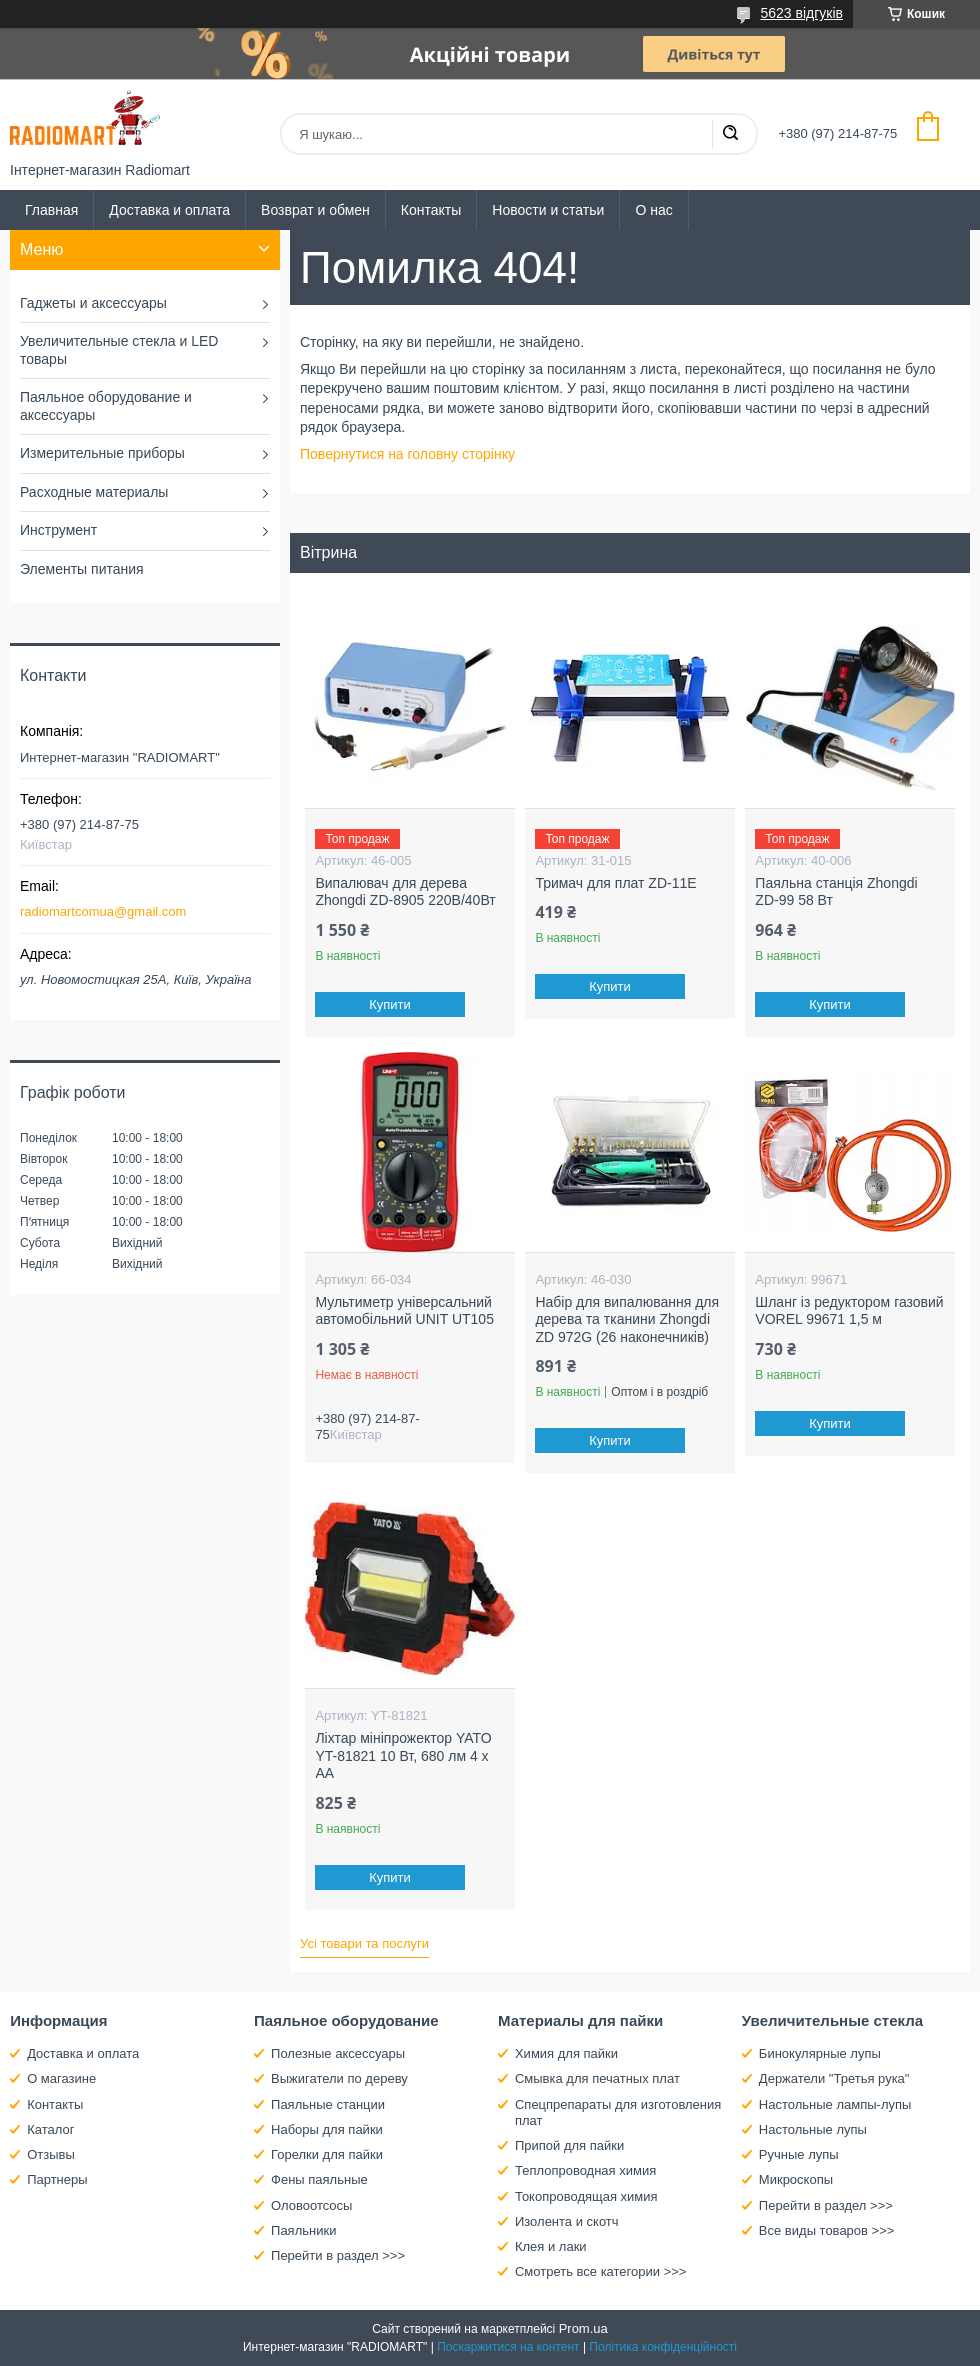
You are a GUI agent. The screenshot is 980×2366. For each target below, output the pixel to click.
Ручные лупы (799, 2154)
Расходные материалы (94, 492)
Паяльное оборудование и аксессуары (106, 406)
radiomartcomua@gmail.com (103, 911)
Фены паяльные (319, 2179)
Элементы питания (82, 569)
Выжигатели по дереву (339, 2078)
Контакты (431, 210)
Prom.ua (583, 2328)
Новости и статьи (548, 210)
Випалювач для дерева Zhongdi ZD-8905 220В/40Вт (405, 892)
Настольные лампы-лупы (835, 2104)
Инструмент (58, 530)
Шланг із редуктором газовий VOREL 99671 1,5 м (849, 1311)
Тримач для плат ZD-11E (615, 883)
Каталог (50, 2129)
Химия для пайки (566, 2053)
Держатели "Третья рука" (834, 2078)
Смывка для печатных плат (597, 2078)
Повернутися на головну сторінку (407, 454)
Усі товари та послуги (364, 1943)
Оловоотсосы (311, 2205)
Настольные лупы (813, 2129)
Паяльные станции (328, 2104)
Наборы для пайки (327, 2129)
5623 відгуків (801, 13)
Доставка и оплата (169, 210)
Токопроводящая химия (586, 2196)
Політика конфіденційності (663, 2347)
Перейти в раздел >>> (338, 2255)
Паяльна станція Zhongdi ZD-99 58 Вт (836, 892)
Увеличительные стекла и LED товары (119, 350)
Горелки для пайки (327, 2154)
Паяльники (303, 2230)
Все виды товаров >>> (827, 2230)
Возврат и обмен (315, 210)
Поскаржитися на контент (508, 2347)
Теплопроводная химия (585, 2170)
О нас (653, 210)
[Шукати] (730, 134)
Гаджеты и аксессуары (93, 303)
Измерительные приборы (102, 453)
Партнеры (57, 2179)
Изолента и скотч (567, 2221)
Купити (391, 1004)
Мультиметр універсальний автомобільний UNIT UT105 (404, 1311)
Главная (51, 210)
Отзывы (51, 2154)
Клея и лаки (551, 2246)
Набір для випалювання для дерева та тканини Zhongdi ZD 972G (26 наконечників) (627, 1319)
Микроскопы (796, 2179)
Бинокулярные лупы (820, 2053)
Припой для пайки (569, 2145)
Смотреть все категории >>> (600, 2271)
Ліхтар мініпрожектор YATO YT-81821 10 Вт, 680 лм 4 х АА (403, 1755)
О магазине (61, 2078)
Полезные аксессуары (338, 2053)
